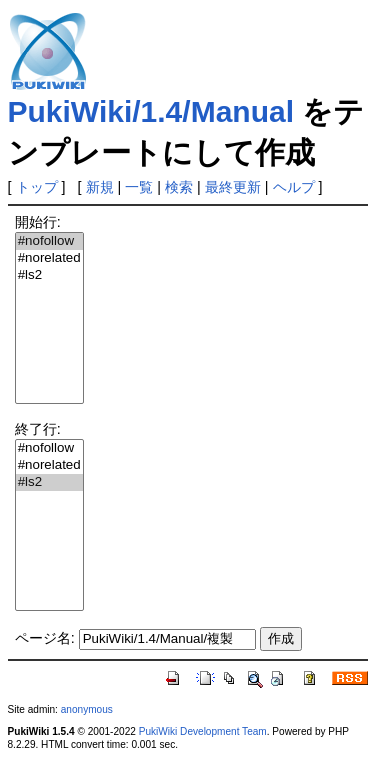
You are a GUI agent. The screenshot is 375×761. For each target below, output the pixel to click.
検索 (179, 187)
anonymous (87, 709)
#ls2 (49, 275)
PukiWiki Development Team (203, 731)
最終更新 (233, 187)
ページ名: (45, 638)
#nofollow (49, 241)
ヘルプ (294, 187)
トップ (37, 187)
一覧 (139, 187)
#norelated (49, 258)
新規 (100, 187)
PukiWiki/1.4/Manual (151, 111)
